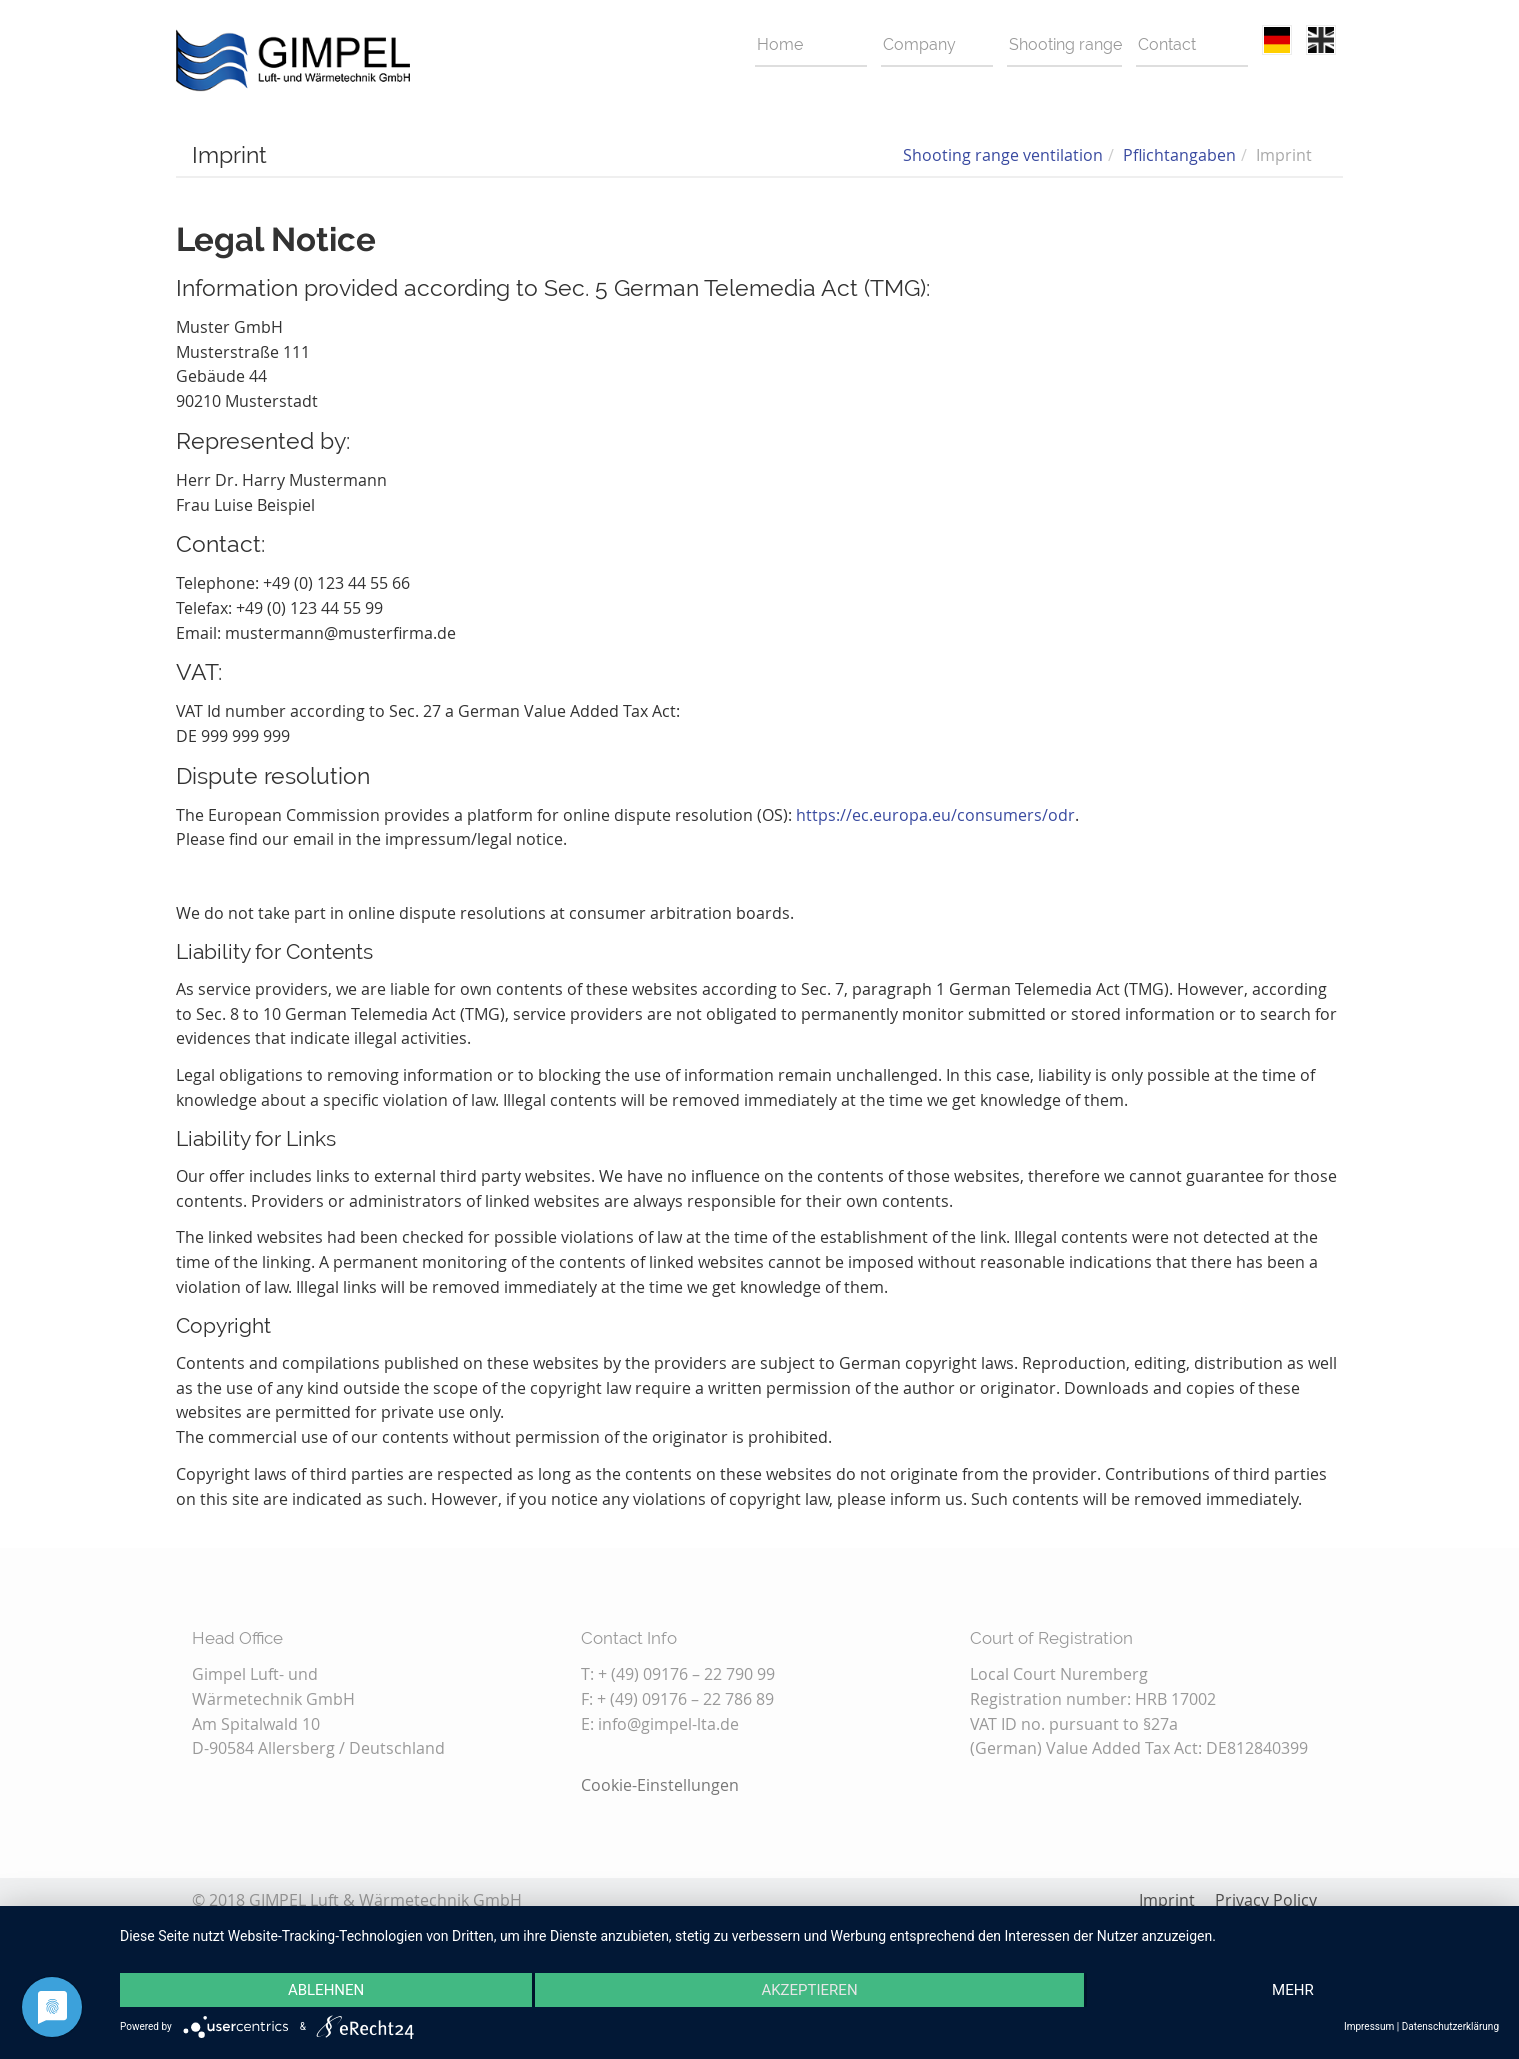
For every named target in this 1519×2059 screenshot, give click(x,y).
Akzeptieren (809, 1990)
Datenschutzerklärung (1450, 2026)
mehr (1293, 1990)
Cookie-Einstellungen (660, 1785)
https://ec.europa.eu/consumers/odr (935, 815)
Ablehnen (326, 1990)
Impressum (1369, 2026)
